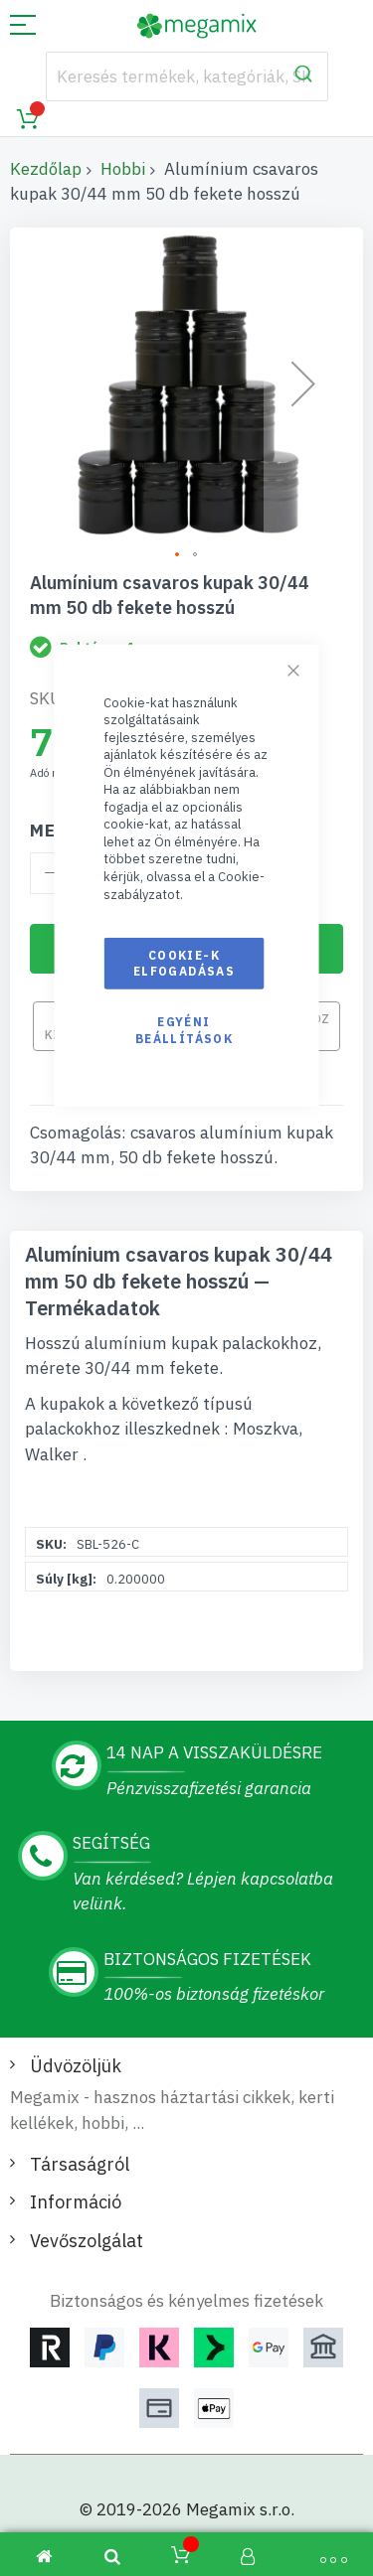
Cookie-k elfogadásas (184, 963)
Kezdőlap (46, 169)
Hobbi (122, 169)
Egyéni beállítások (184, 1029)
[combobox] (187, 76)
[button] (178, 555)
